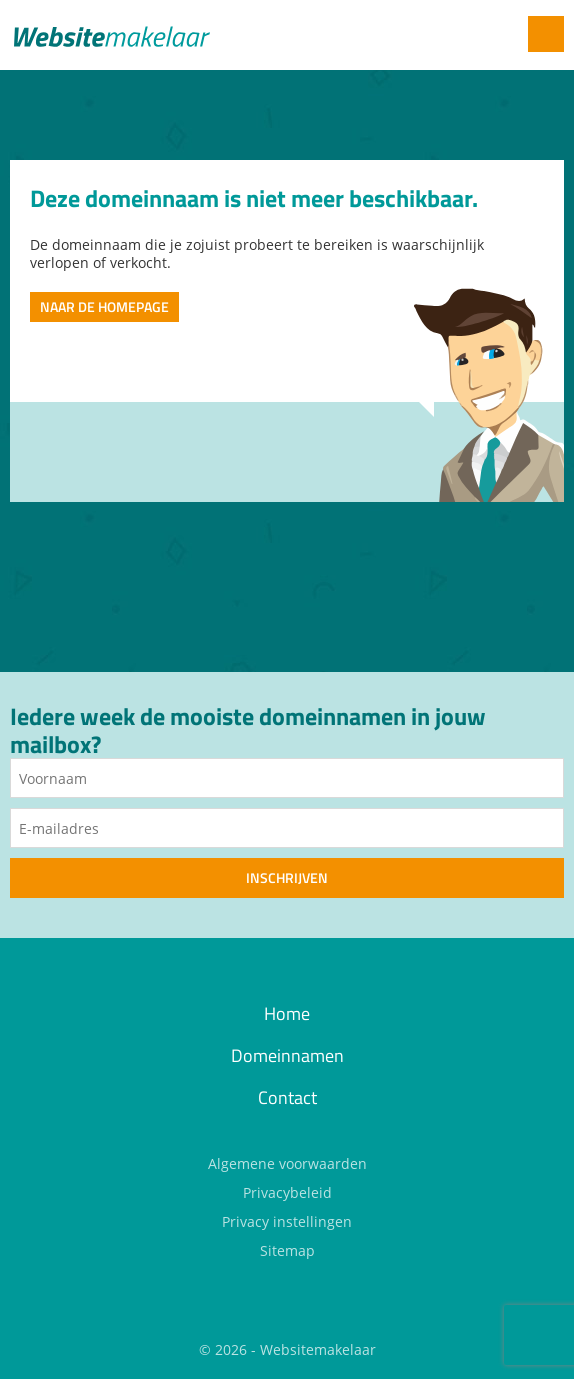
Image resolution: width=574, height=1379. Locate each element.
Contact (287, 1097)
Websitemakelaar (318, 1349)
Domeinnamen (287, 1055)
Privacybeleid (287, 1192)
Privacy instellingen (287, 1221)
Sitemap (287, 1250)
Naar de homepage (104, 306)
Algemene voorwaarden (287, 1163)
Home (287, 1013)
